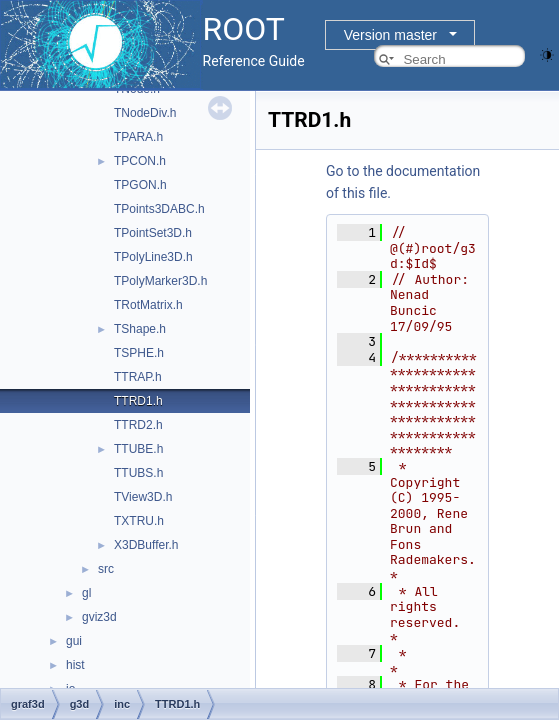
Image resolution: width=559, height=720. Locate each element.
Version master (390, 35)
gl (86, 593)
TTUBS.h (138, 473)
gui (74, 641)
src (106, 569)
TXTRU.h (139, 521)
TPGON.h (140, 185)
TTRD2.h (138, 425)
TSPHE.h (139, 353)
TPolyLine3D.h (153, 257)
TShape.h (140, 329)
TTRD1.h (138, 401)
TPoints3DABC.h (159, 209)
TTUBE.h (138, 449)
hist (75, 665)
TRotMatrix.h (148, 305)
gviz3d (99, 617)
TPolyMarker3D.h (160, 281)
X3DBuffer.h (146, 545)
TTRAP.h (138, 377)
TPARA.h (138, 137)
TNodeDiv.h (145, 113)
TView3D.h (143, 497)
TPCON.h (140, 161)
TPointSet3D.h (153, 233)
